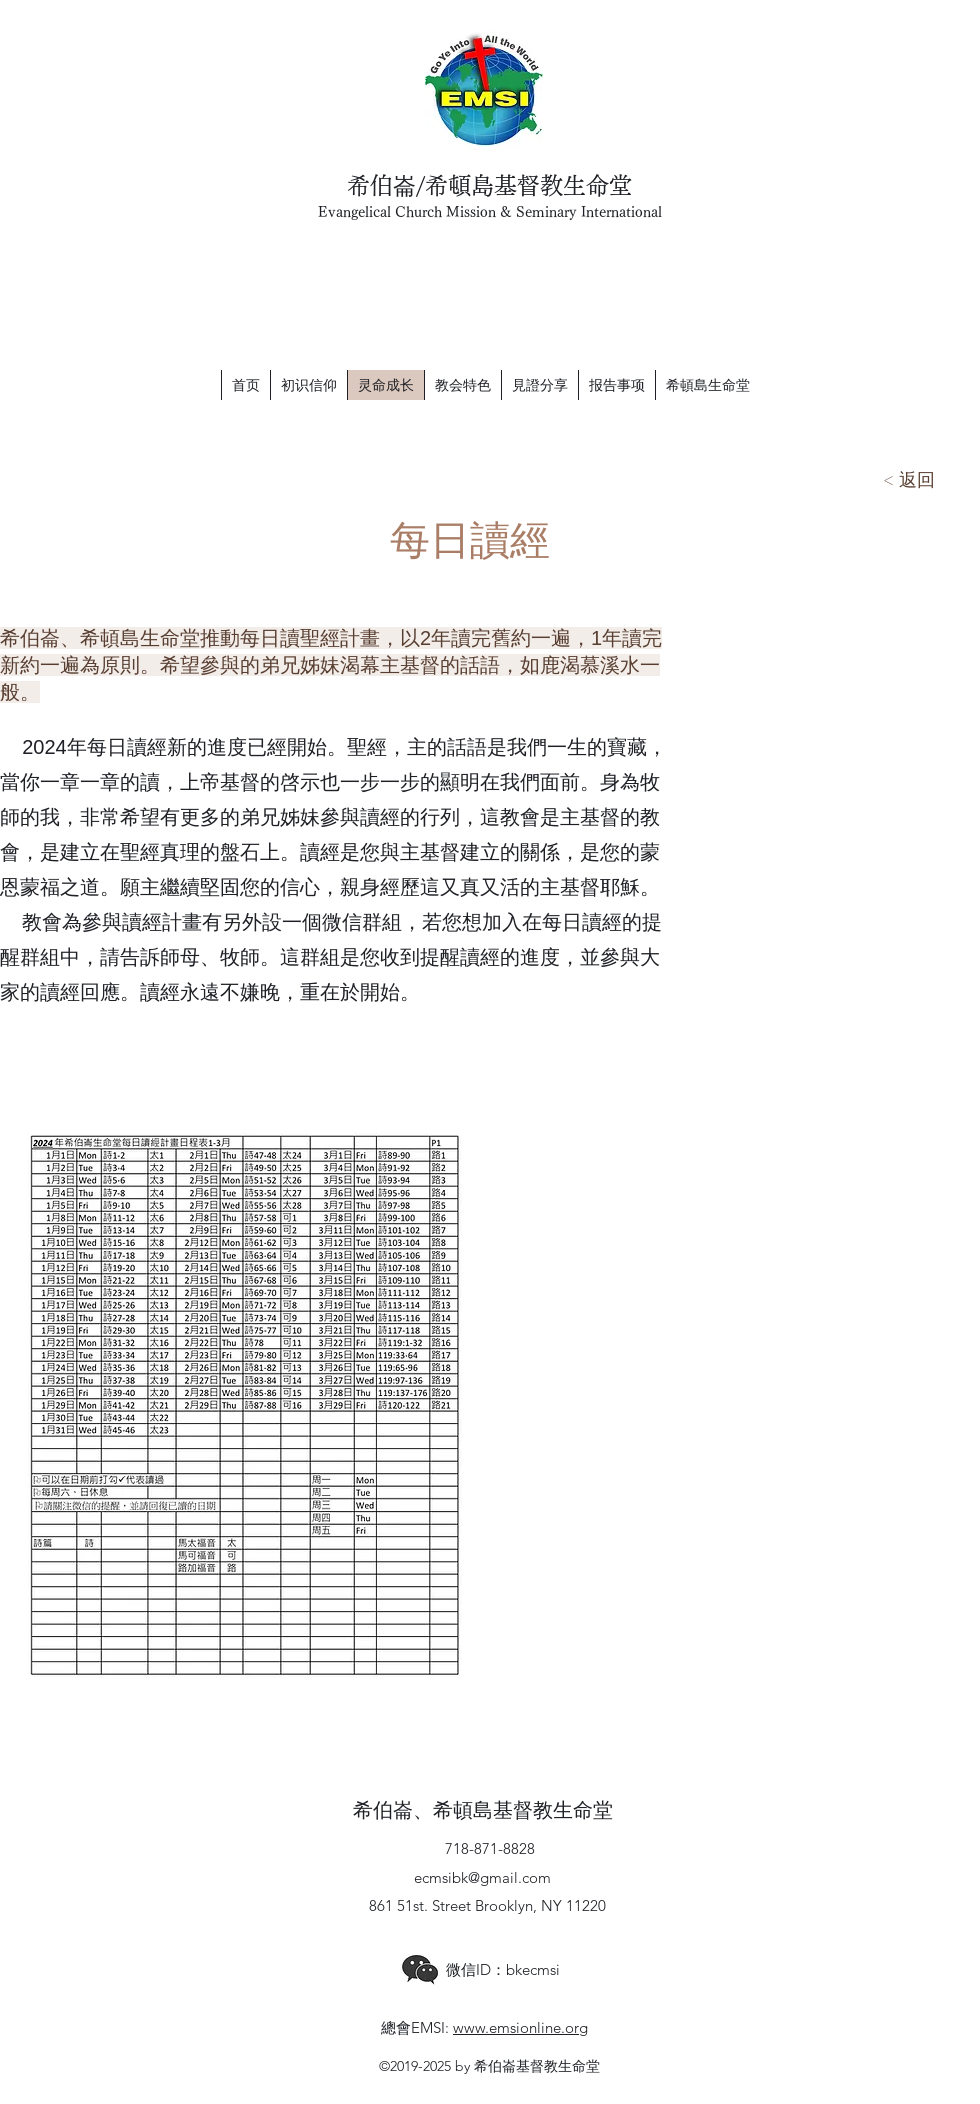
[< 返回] (909, 480)
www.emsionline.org (520, 2027)
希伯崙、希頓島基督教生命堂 (483, 1811)
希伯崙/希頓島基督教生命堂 (489, 185)
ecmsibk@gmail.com (482, 1877)
